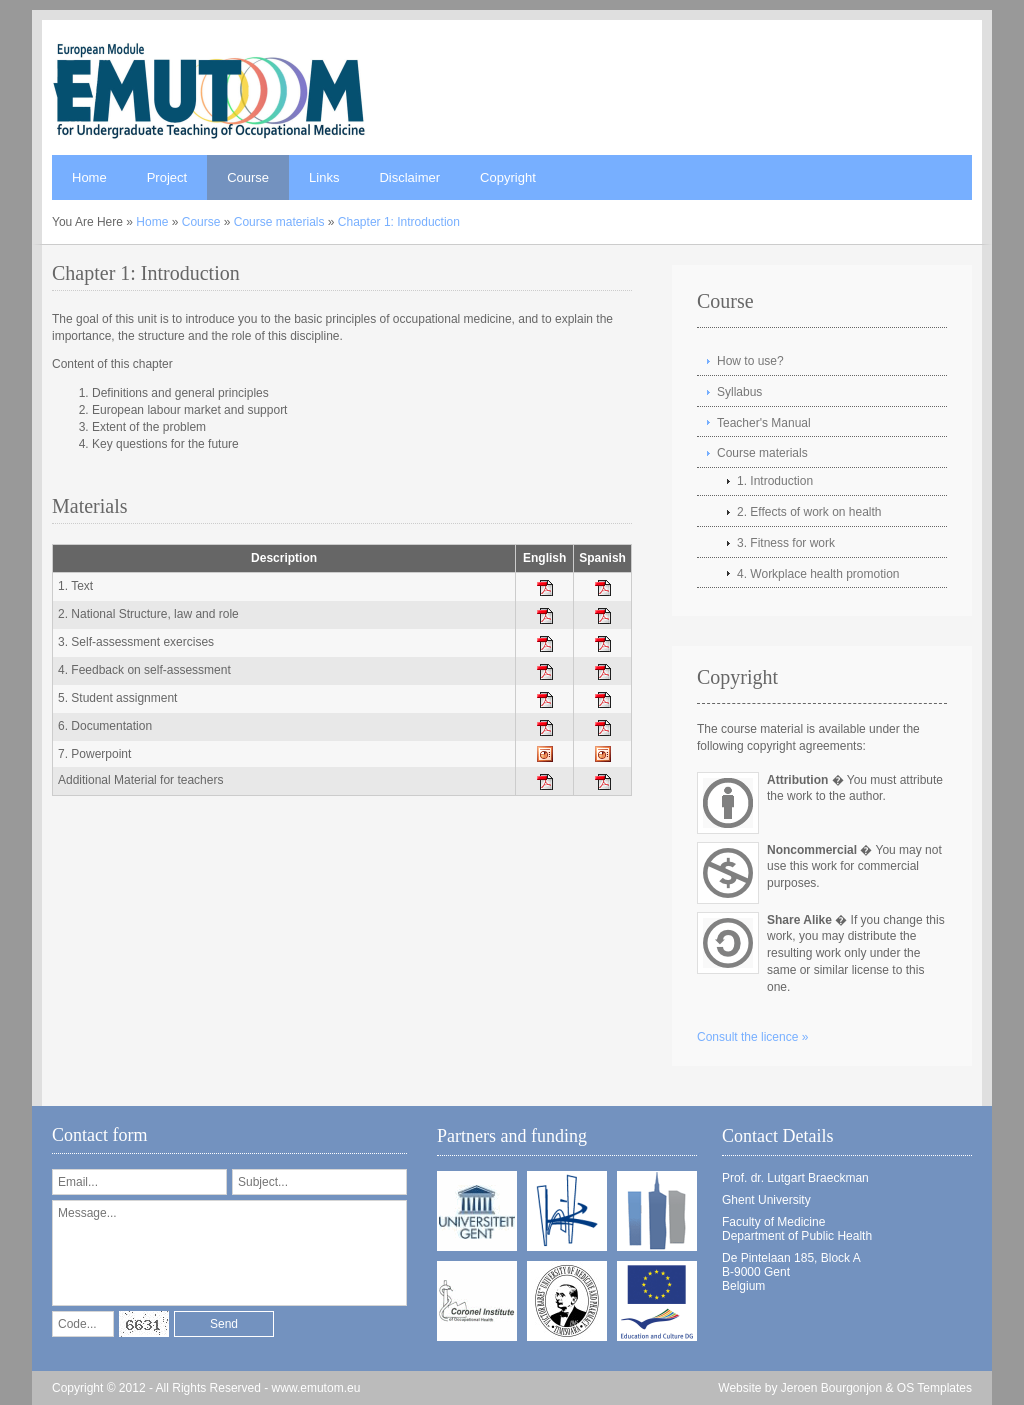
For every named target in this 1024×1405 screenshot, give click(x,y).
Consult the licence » (752, 1037)
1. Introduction (775, 481)
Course (248, 177)
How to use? (750, 361)
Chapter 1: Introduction (399, 222)
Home (89, 177)
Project (167, 177)
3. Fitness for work (786, 543)
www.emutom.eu (316, 1388)
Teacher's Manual (764, 423)
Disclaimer (409, 177)
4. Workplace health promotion (818, 574)
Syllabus (739, 392)
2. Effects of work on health (809, 512)
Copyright (508, 177)
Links (324, 177)
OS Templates (934, 1388)
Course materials (279, 222)
